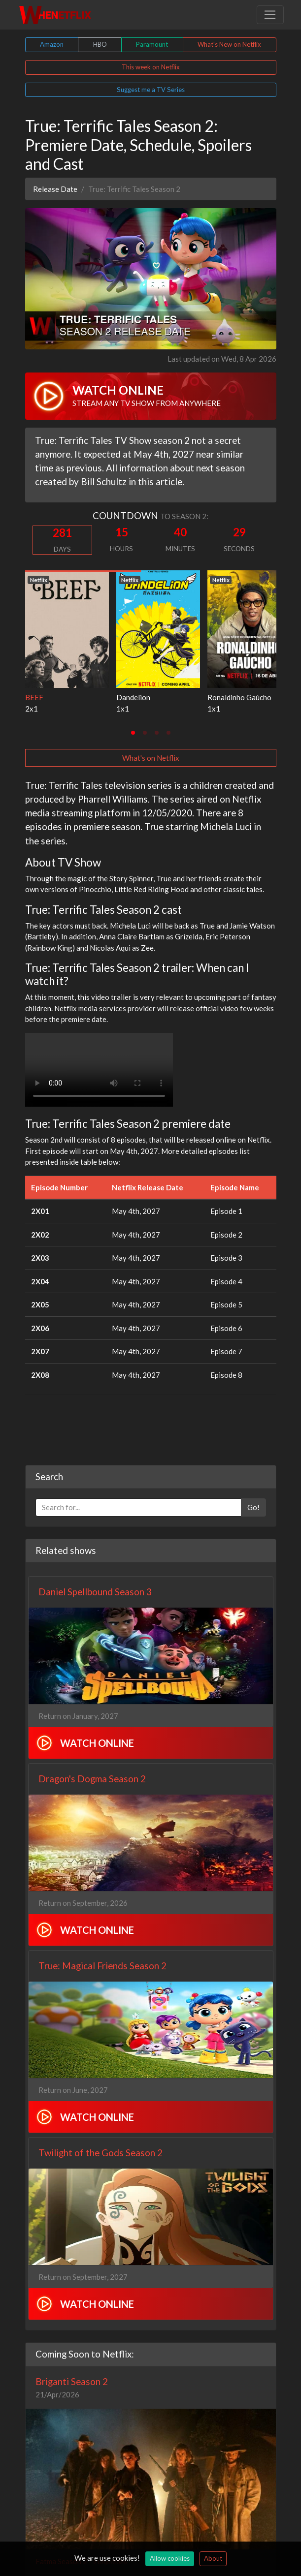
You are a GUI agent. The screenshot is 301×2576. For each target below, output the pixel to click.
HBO (100, 44)
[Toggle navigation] (270, 14)
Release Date (55, 189)
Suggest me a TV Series (151, 89)
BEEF (34, 697)
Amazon (52, 44)
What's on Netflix (150, 757)
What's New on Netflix (229, 44)
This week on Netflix (151, 67)
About (213, 2558)
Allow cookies (170, 2558)
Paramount (152, 44)
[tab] (133, 732)
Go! (253, 1507)
